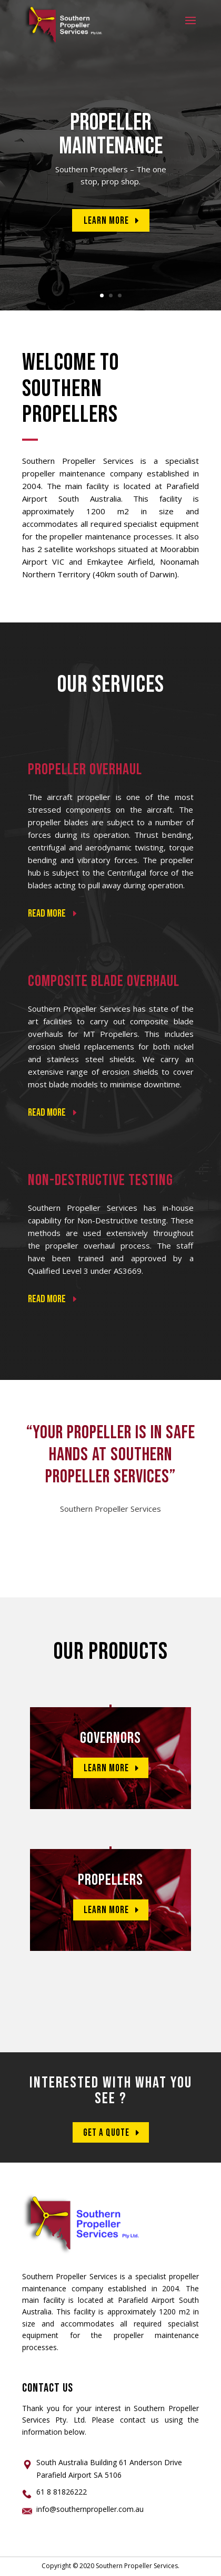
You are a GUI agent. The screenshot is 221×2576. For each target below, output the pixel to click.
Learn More (106, 221)
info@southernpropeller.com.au (90, 2509)
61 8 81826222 (61, 2492)
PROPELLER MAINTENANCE (111, 134)
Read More (90, 959)
